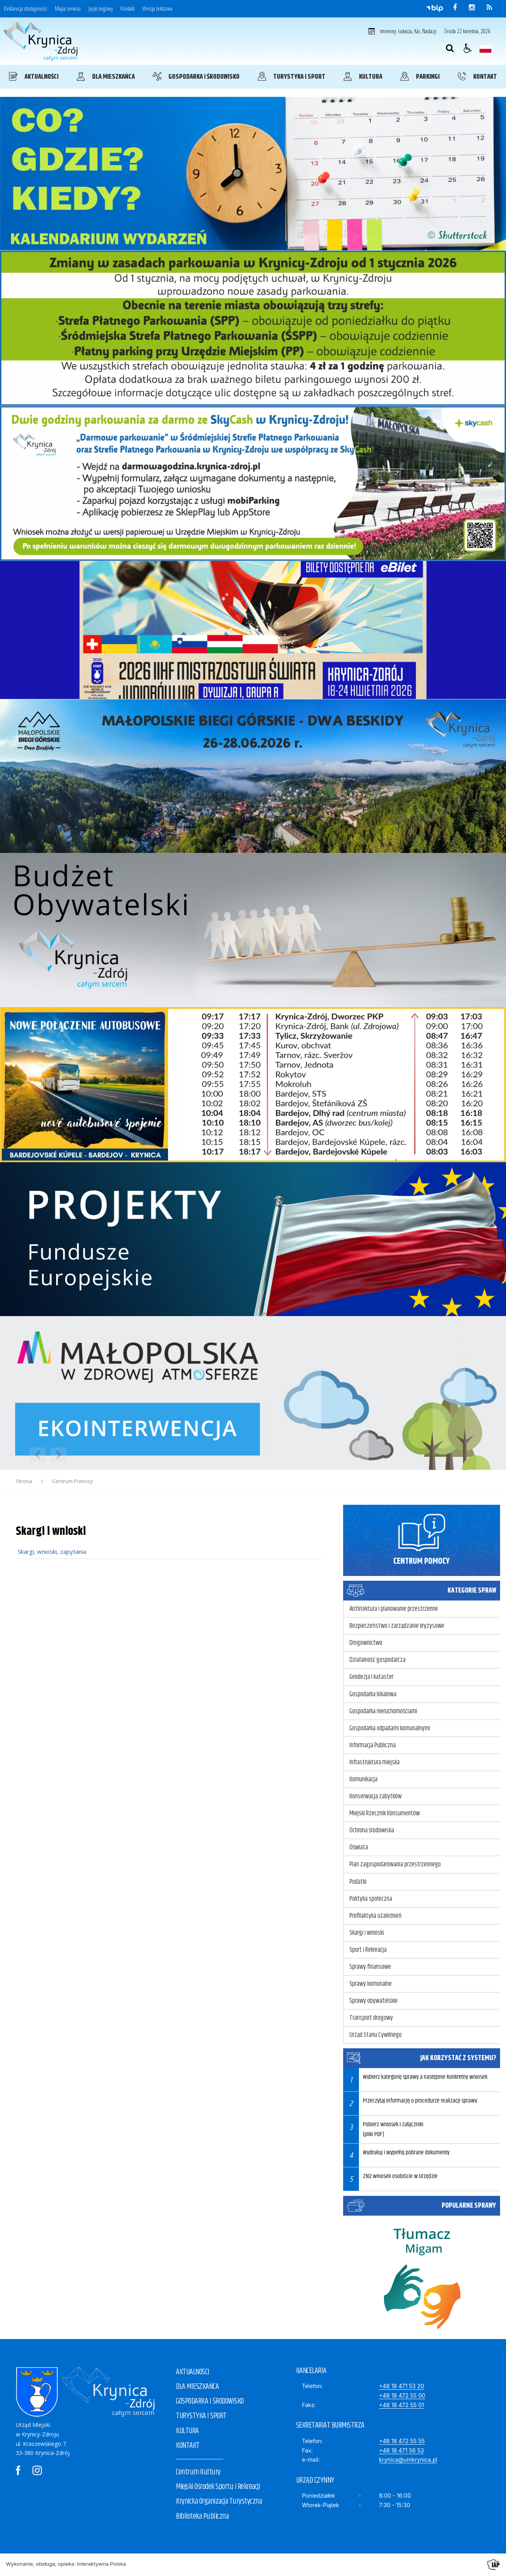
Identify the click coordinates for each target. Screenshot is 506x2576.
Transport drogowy (371, 2018)
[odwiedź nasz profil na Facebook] (455, 7)
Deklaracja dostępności (25, 8)
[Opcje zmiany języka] (485, 48)
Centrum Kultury (198, 2472)
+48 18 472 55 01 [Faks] (401, 2405)
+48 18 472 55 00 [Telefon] (402, 2395)
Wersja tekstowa (157, 8)
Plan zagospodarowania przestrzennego (395, 1864)
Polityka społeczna (370, 1899)
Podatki (357, 1882)
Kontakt (127, 8)
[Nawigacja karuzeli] (48, 1454)
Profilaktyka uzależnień (375, 1916)
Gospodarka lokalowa (372, 1694)
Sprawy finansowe (370, 1967)
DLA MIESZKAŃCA (197, 2387)
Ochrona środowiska (371, 1830)
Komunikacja (363, 1779)
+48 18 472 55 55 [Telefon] (402, 2441)
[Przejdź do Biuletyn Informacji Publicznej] (434, 8)
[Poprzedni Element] (37, 1454)
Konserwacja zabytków (375, 1796)
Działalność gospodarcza (377, 1660)
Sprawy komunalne (370, 1984)
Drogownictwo (365, 1643)
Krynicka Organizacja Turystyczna (219, 2501)
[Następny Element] (58, 1454)
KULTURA (187, 2431)
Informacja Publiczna (372, 1745)
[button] (467, 48)
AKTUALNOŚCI (193, 2372)
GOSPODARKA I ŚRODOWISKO (210, 2401)
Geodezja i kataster (371, 1677)
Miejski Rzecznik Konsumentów (384, 1813)
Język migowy (101, 8)
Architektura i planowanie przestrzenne (393, 1609)
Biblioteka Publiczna (202, 2516)
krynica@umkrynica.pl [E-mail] (408, 2459)
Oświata (358, 1847)
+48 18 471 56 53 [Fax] (401, 2450)
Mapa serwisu (68, 8)
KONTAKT (188, 2446)
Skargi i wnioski (366, 1933)
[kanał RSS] (489, 7)
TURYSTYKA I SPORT (201, 2416)
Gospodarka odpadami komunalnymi (389, 1728)
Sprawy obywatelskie (373, 2001)
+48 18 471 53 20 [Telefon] (401, 2386)
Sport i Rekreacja (368, 1950)
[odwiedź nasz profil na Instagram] (472, 7)
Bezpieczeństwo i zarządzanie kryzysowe (396, 1626)
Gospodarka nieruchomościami (383, 1711)
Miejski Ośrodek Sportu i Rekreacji (218, 2487)
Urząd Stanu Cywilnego (375, 2035)
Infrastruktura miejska (374, 1762)
